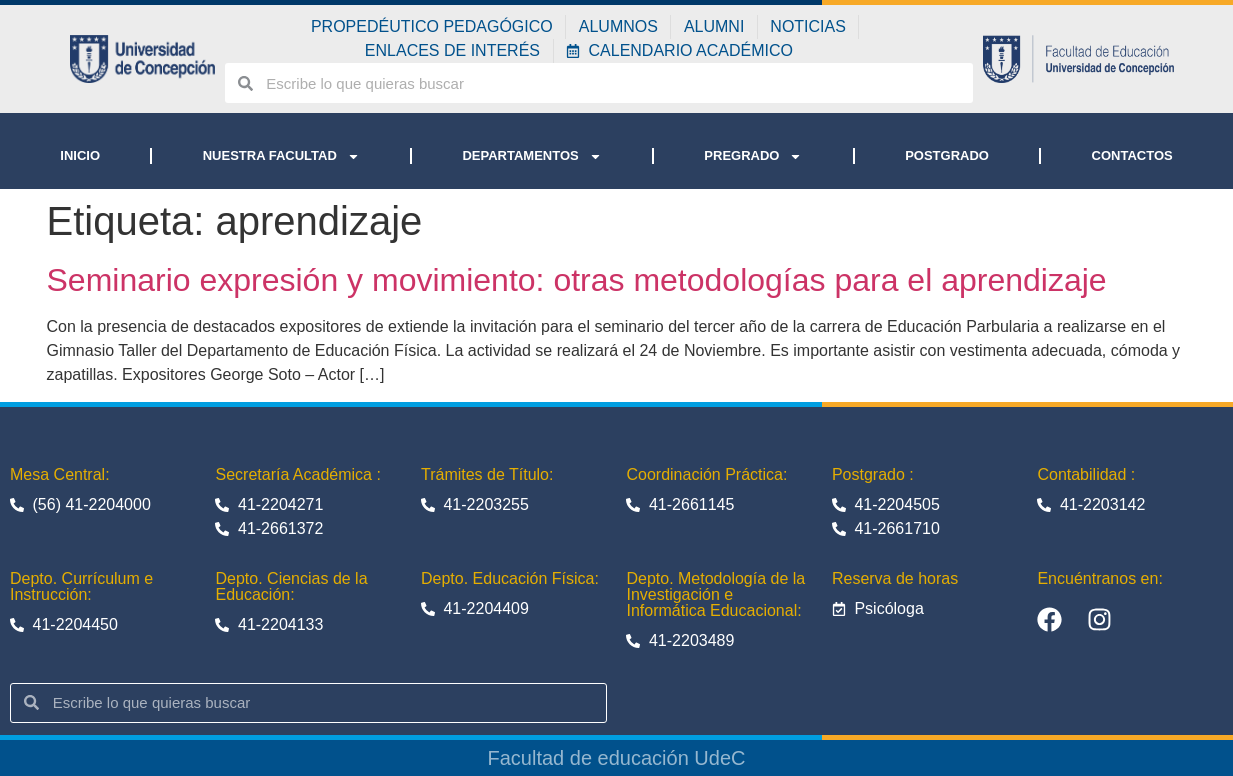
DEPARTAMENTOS (531, 156)
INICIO (80, 155)
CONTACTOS (1132, 155)
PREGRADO (753, 156)
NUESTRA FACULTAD (281, 156)
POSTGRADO (947, 155)
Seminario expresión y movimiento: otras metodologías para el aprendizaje (577, 280)
